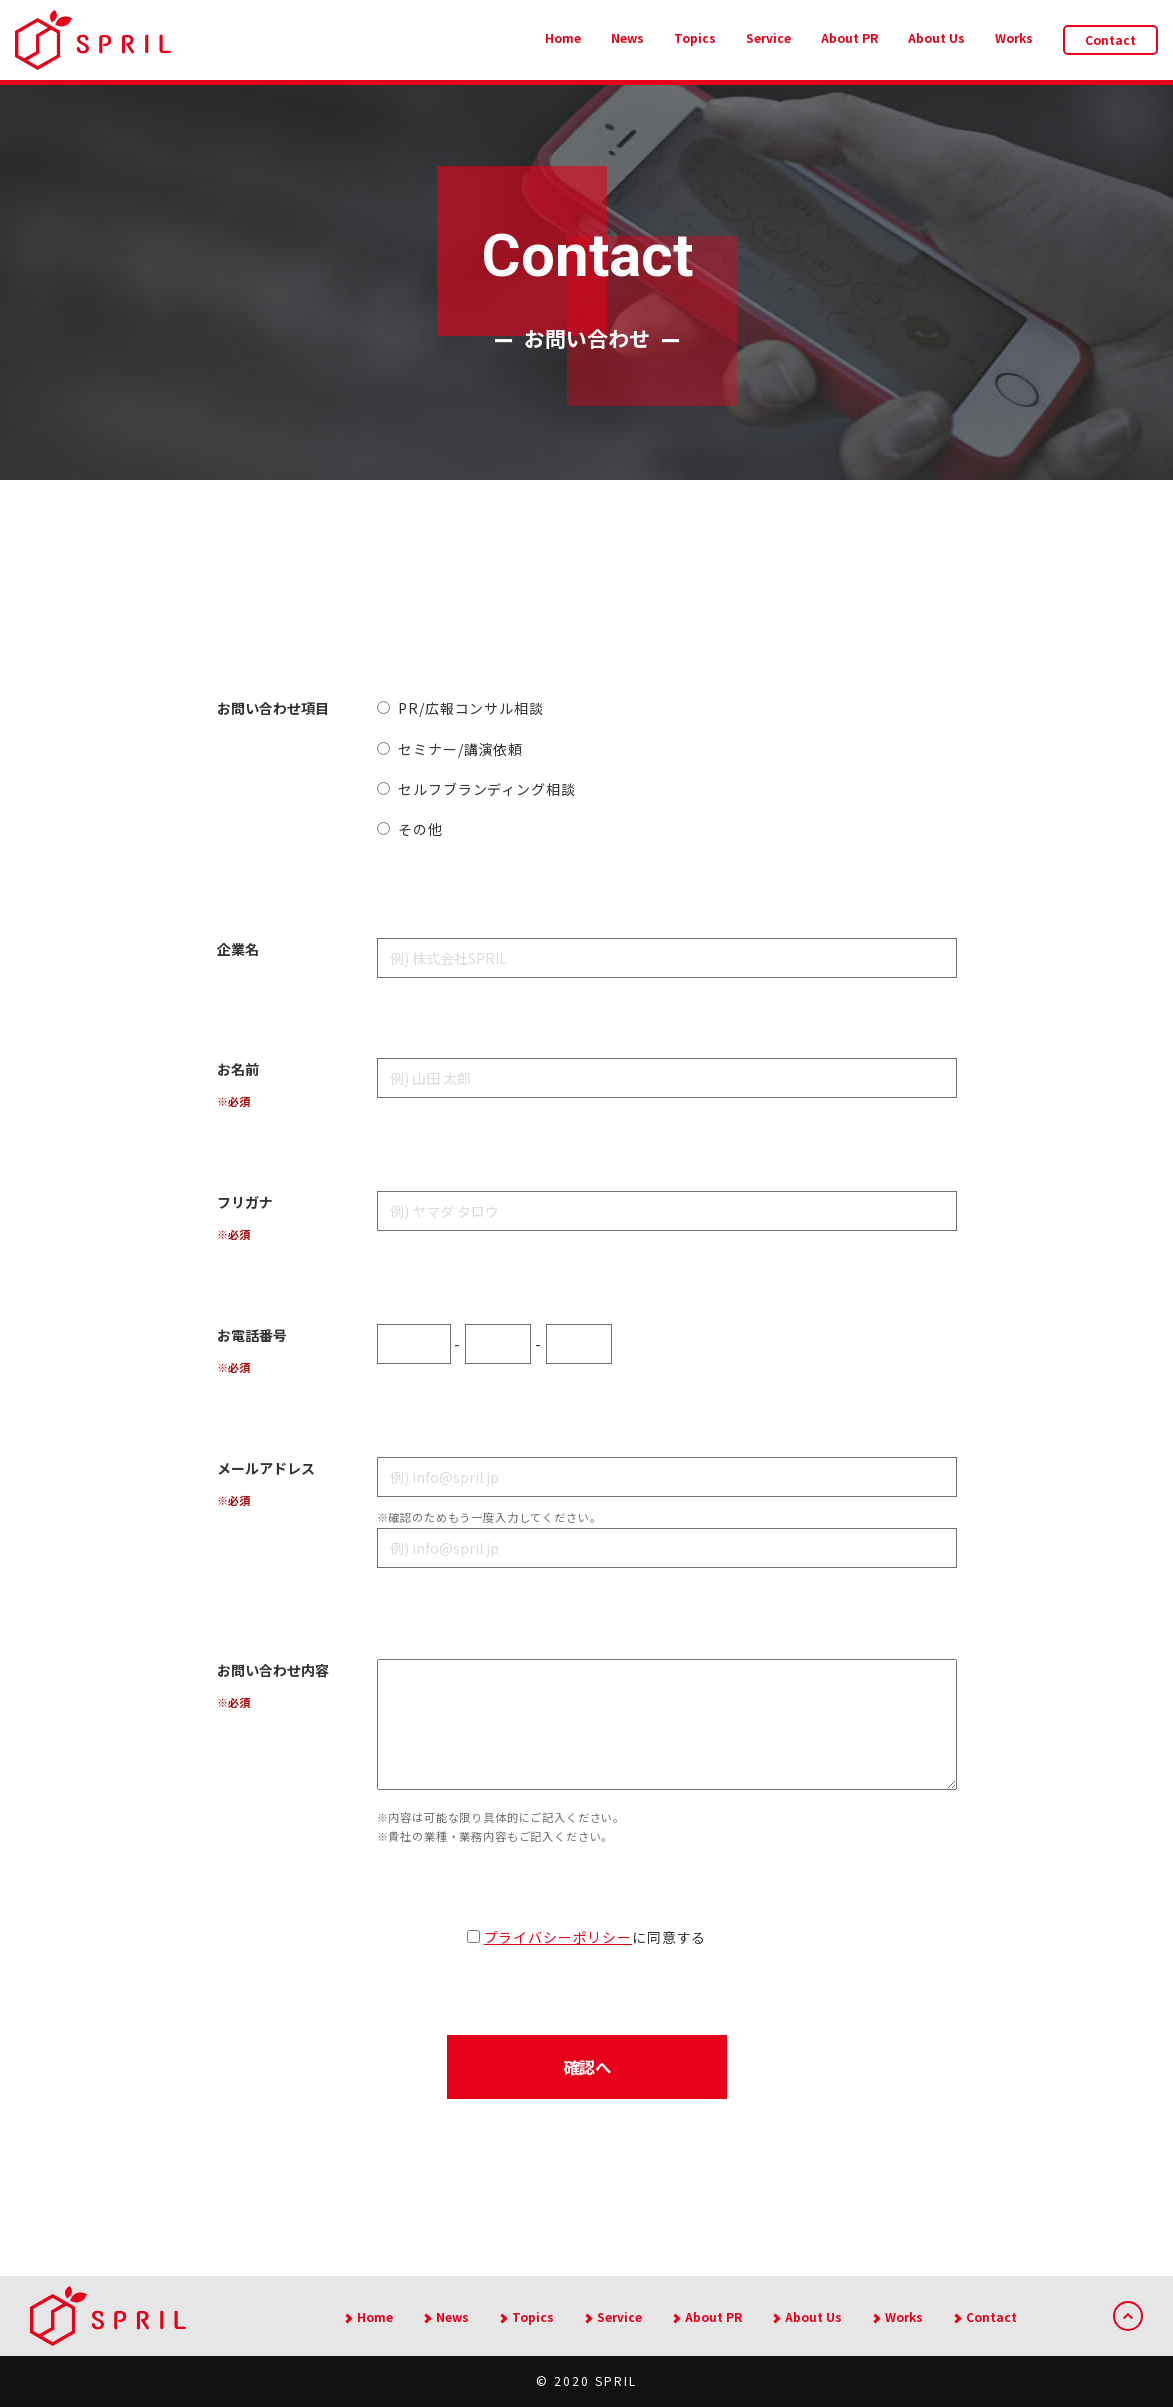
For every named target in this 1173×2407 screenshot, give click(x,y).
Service (768, 37)
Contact (1110, 39)
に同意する (586, 1937)
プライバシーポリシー (558, 1937)
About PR (849, 37)
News (627, 37)
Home (563, 37)
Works (1014, 37)
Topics (695, 37)
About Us (936, 37)
